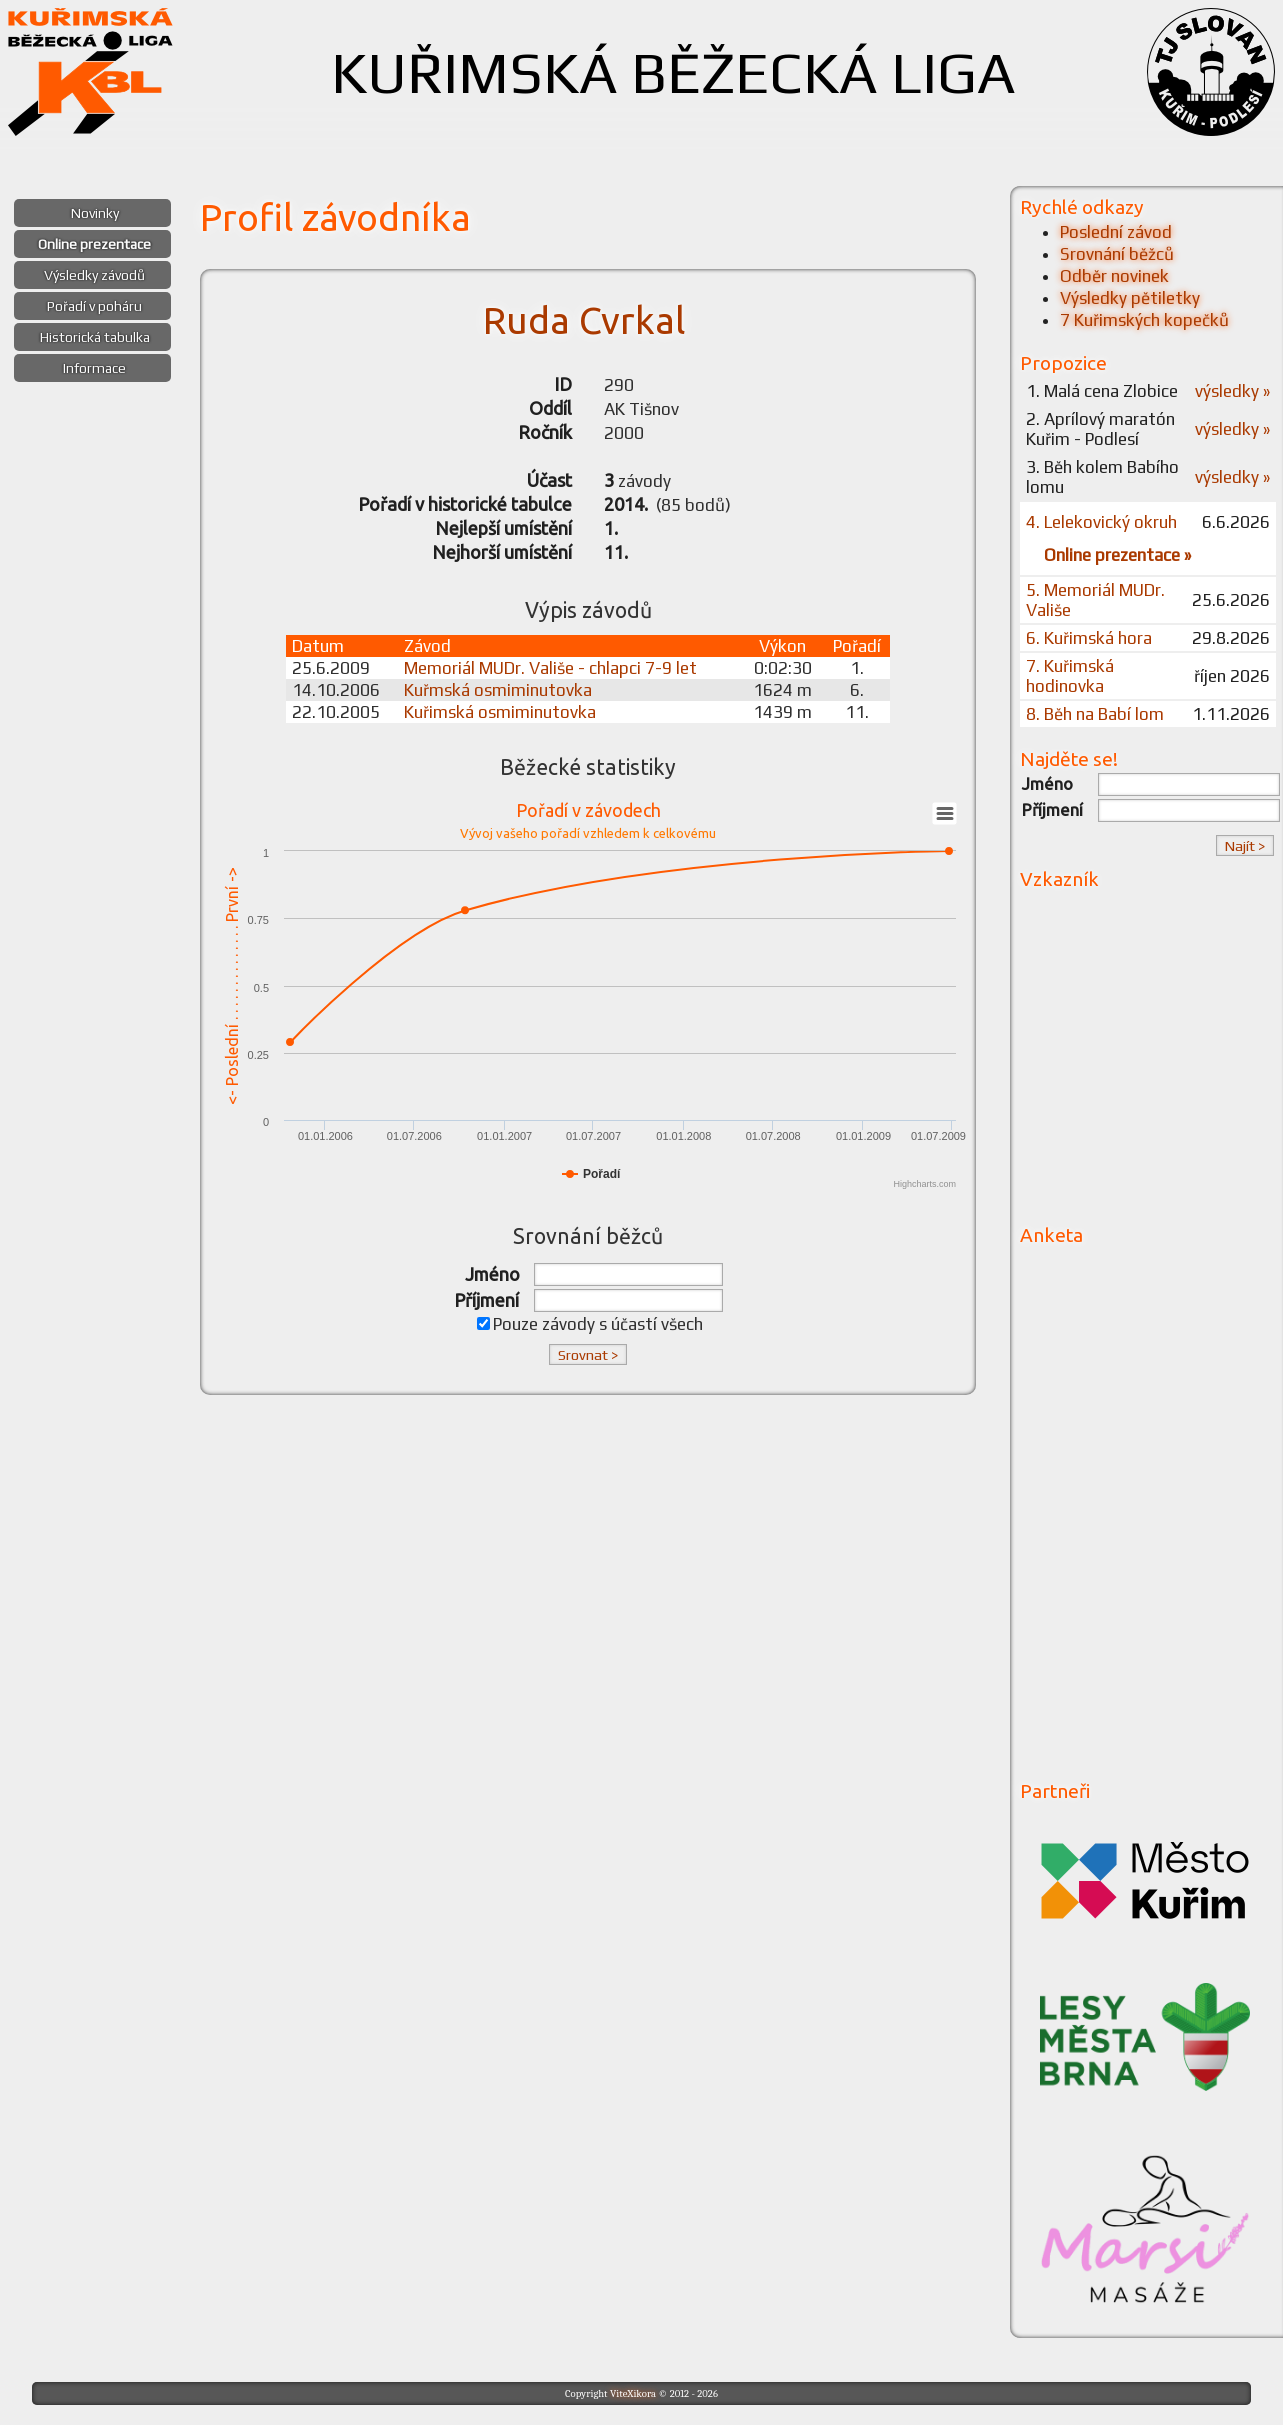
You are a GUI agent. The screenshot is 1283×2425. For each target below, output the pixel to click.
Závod (427, 646)
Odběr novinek (1114, 276)
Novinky (95, 213)
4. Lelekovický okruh (1101, 522)
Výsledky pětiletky (1130, 298)
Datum (318, 646)
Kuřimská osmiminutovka (500, 712)
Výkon (782, 646)
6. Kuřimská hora (1089, 638)
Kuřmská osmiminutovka (498, 690)
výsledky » (1232, 391)
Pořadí (857, 646)
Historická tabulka (95, 337)
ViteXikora (633, 2393)
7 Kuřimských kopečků (1144, 320)
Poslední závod (1116, 232)
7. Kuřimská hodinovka (1070, 676)
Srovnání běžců (1117, 254)
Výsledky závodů (94, 275)
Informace (94, 368)
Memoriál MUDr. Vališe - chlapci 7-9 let (550, 668)
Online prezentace (94, 244)
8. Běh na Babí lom (1095, 714)
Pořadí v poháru (94, 306)
